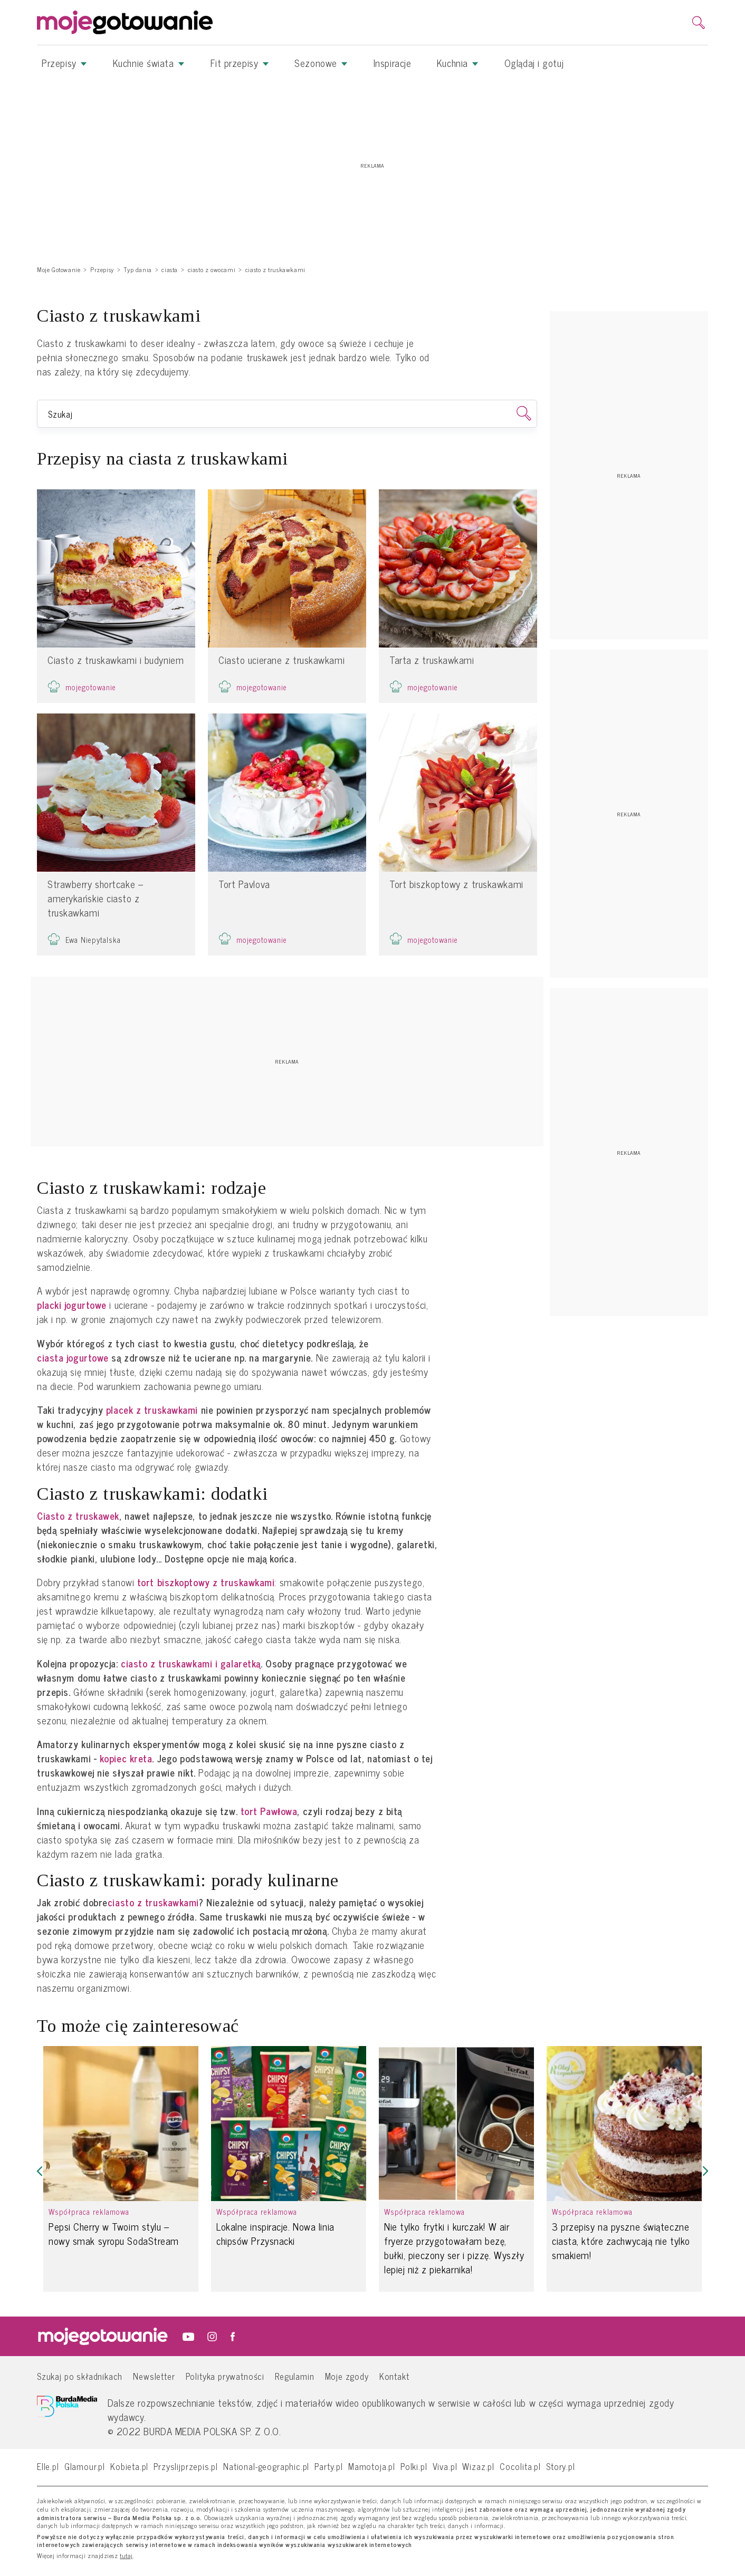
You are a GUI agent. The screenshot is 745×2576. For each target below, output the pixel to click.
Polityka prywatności (225, 2375)
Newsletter (154, 2375)
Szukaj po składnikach (79, 2375)
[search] (698, 23)
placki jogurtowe (72, 1305)
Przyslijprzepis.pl (186, 2466)
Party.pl (328, 2466)
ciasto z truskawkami (153, 1902)
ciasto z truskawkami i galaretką (191, 1663)
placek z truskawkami (152, 1410)
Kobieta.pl (129, 2466)
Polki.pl (413, 2466)
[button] (39, 2170)
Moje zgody (347, 2375)
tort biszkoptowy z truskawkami (206, 1582)
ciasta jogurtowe (73, 1357)
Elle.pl (48, 2466)
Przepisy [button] (64, 63)
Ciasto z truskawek (78, 1516)
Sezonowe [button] (321, 63)
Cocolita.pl (520, 2466)
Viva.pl (445, 2466)
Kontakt (394, 2375)
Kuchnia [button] (458, 63)
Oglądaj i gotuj (533, 63)
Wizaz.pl (478, 2466)
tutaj (126, 2556)
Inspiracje (393, 63)
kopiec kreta (126, 1758)
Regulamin (294, 2375)
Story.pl (560, 2466)
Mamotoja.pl (371, 2466)
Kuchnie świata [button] (149, 63)
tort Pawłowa (269, 1811)
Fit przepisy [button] (240, 63)
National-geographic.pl (266, 2466)
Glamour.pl (84, 2466)
